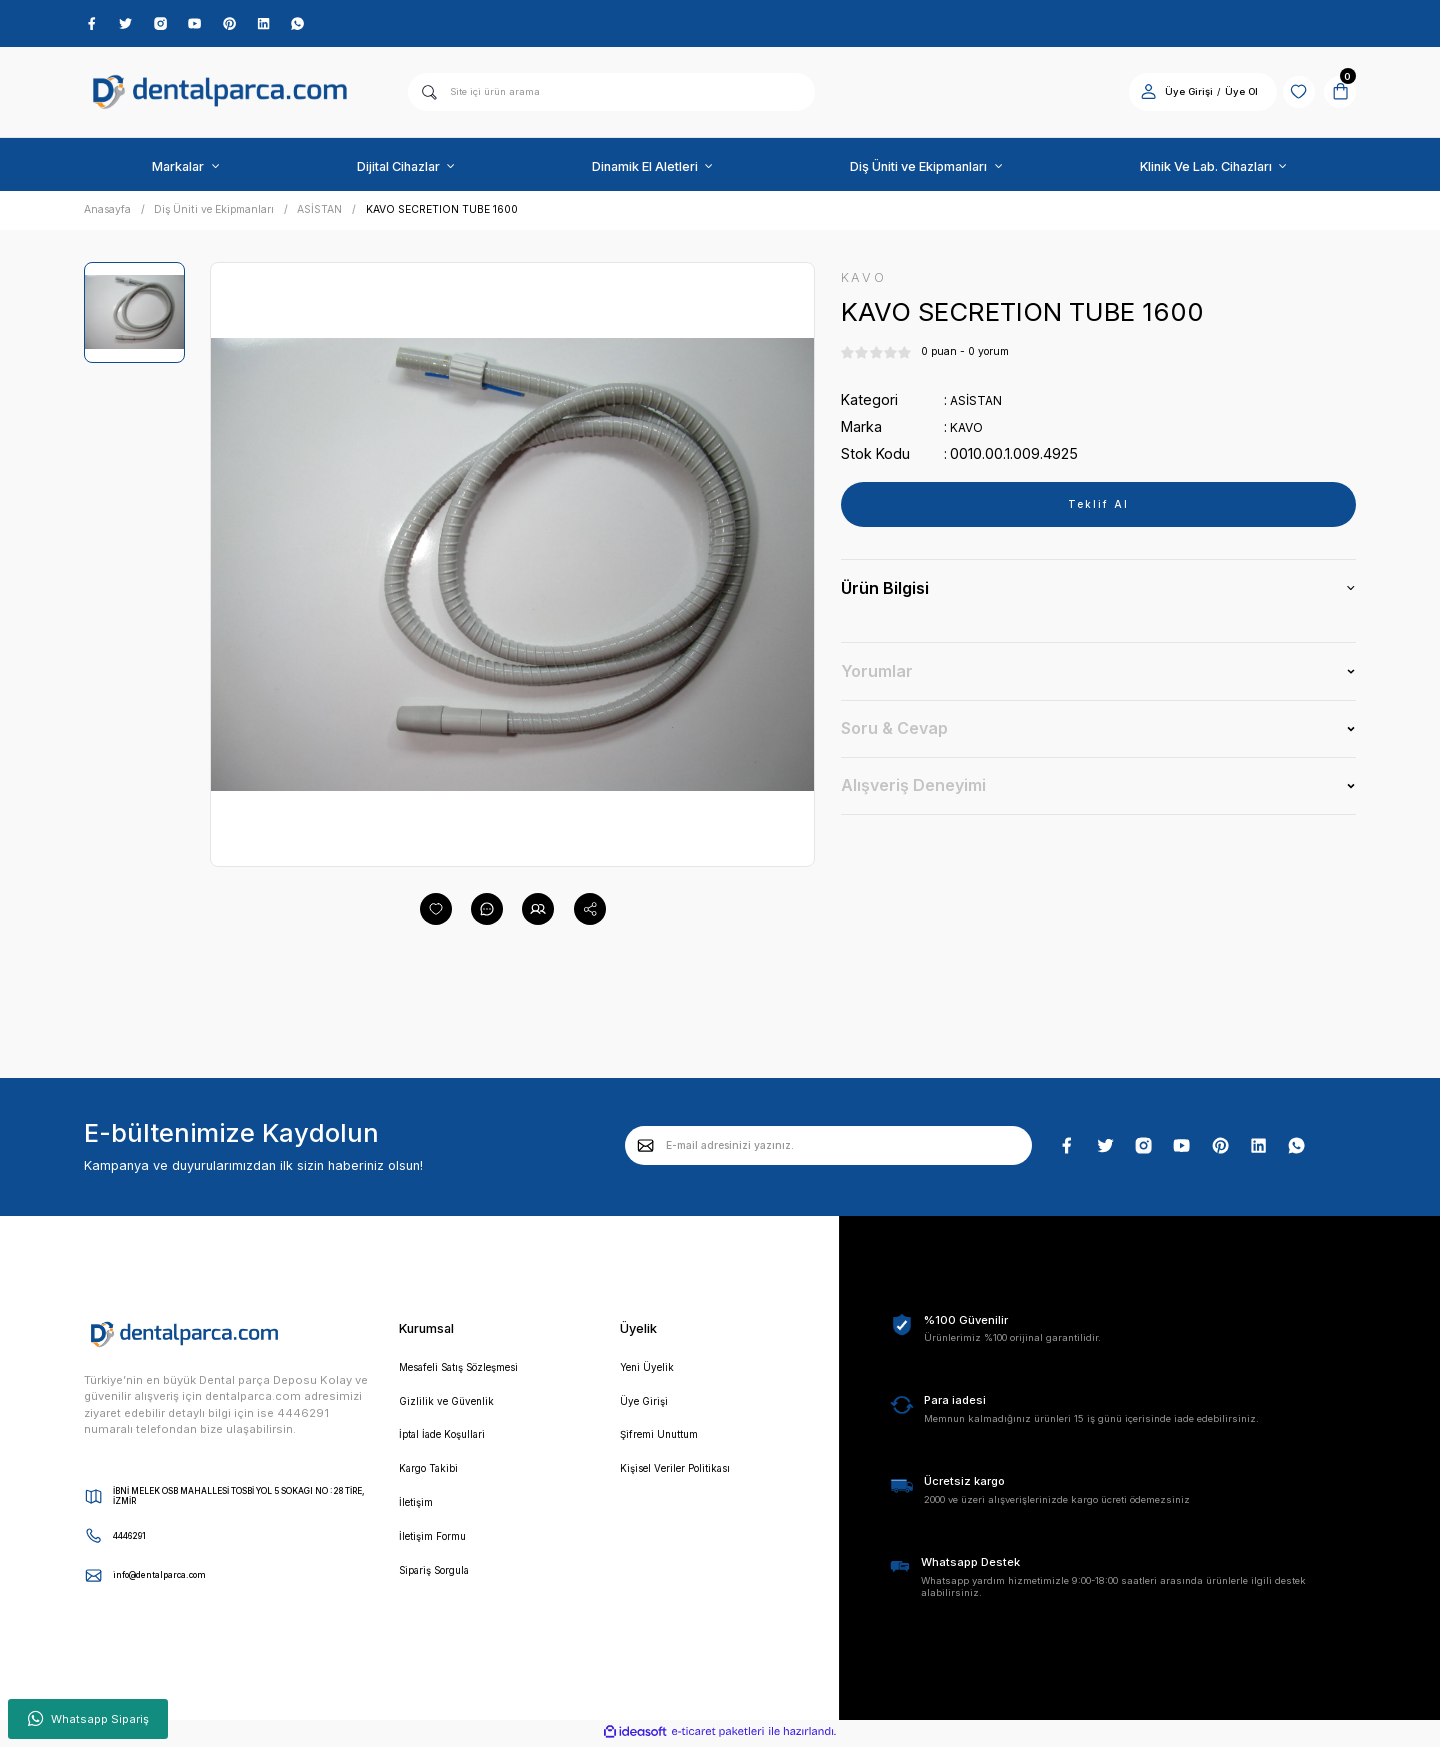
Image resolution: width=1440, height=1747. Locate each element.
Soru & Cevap (894, 735)
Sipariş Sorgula (441, 1586)
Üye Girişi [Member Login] (1171, 95)
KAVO (969, 433)
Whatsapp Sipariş (88, 1719)
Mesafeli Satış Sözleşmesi (473, 1372)
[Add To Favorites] (436, 913)
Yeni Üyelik (649, 1372)
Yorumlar (877, 678)
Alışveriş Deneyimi (913, 792)
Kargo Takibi (433, 1479)
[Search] (611, 96)
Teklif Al (1098, 511)
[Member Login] (1131, 95)
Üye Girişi (646, 1408)
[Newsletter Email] (828, 1149)
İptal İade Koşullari (450, 1443)
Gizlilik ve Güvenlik (450, 1408)
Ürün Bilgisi (885, 595)
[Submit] (646, 1149)
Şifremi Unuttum (665, 1443)
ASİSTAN (979, 406)
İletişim (419, 1515)
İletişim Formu (439, 1550)
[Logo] (220, 96)
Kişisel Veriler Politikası (685, 1479)
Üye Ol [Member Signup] (1224, 95)
